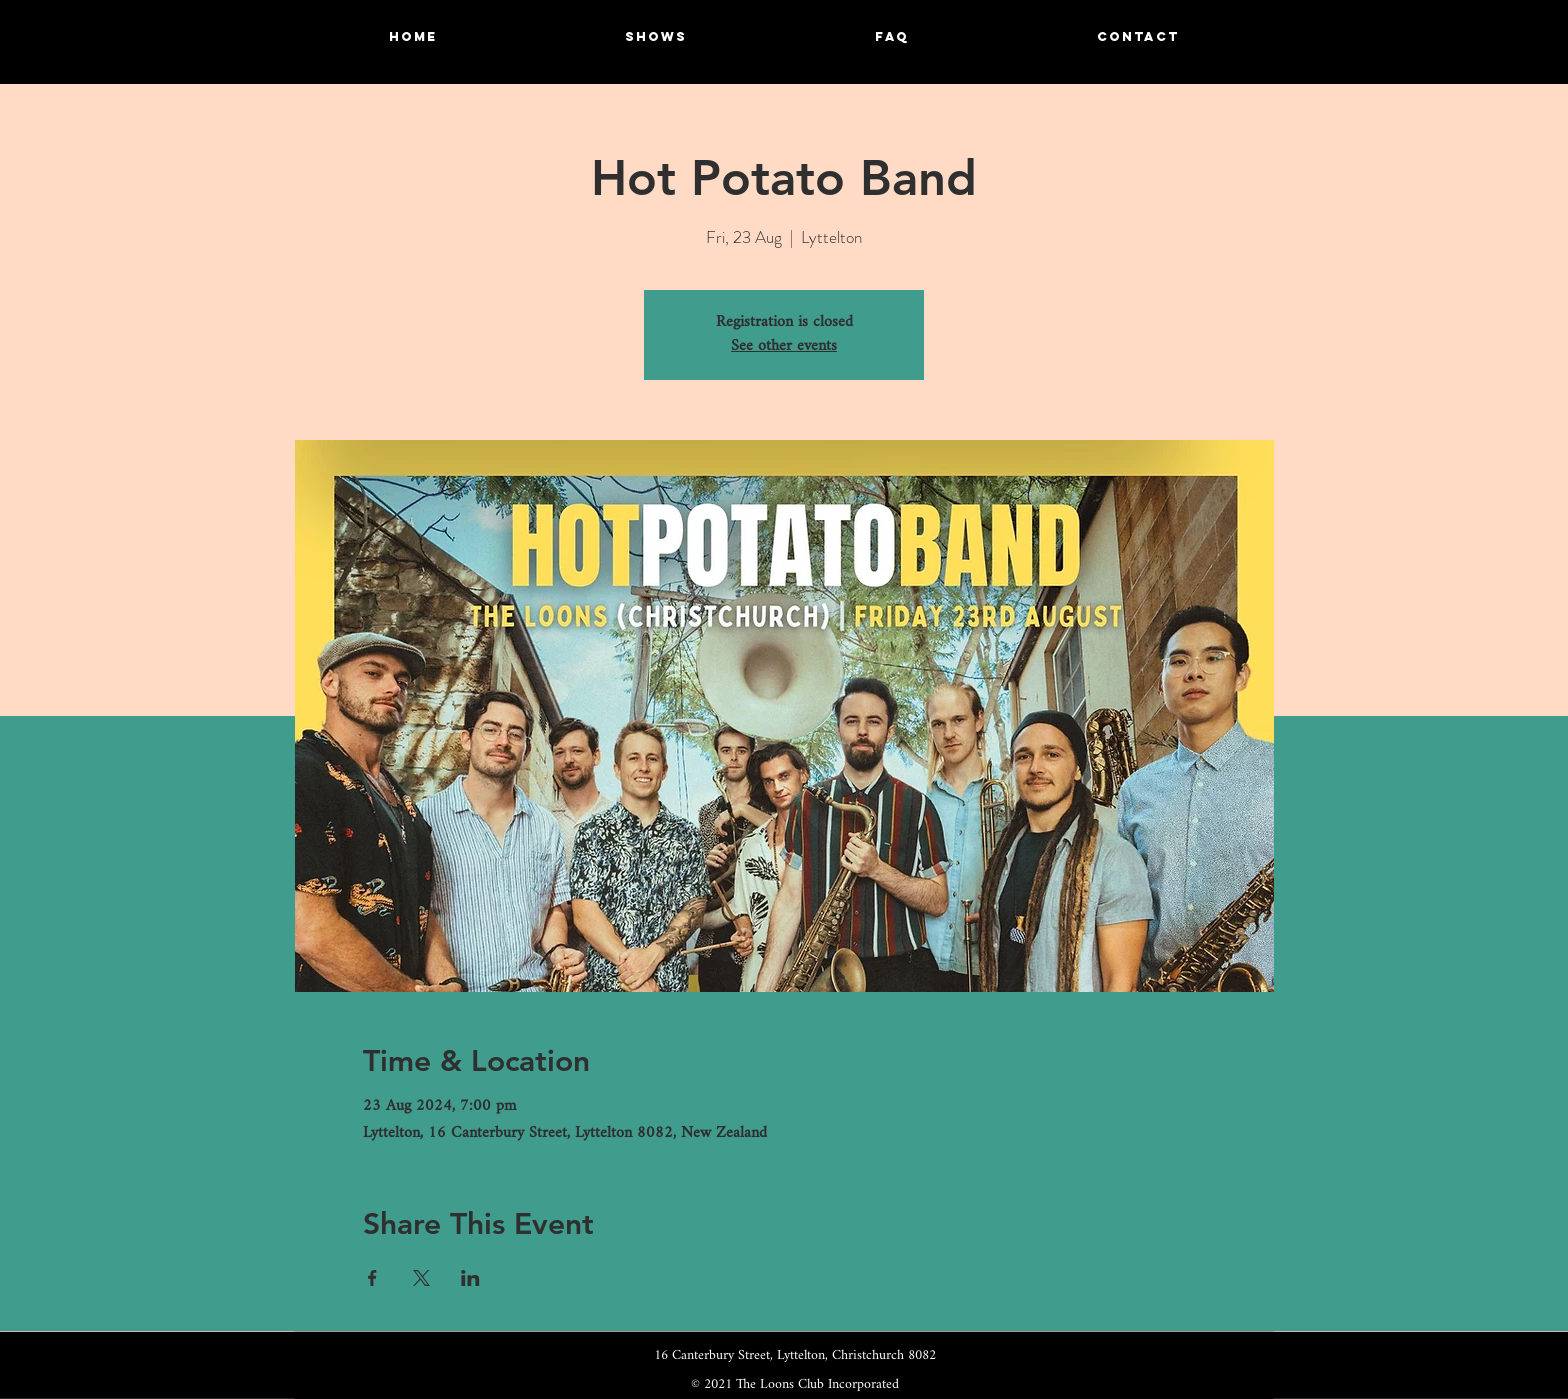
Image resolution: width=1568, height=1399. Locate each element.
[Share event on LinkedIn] (470, 1278)
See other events (784, 346)
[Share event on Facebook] (372, 1278)
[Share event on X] (421, 1278)
